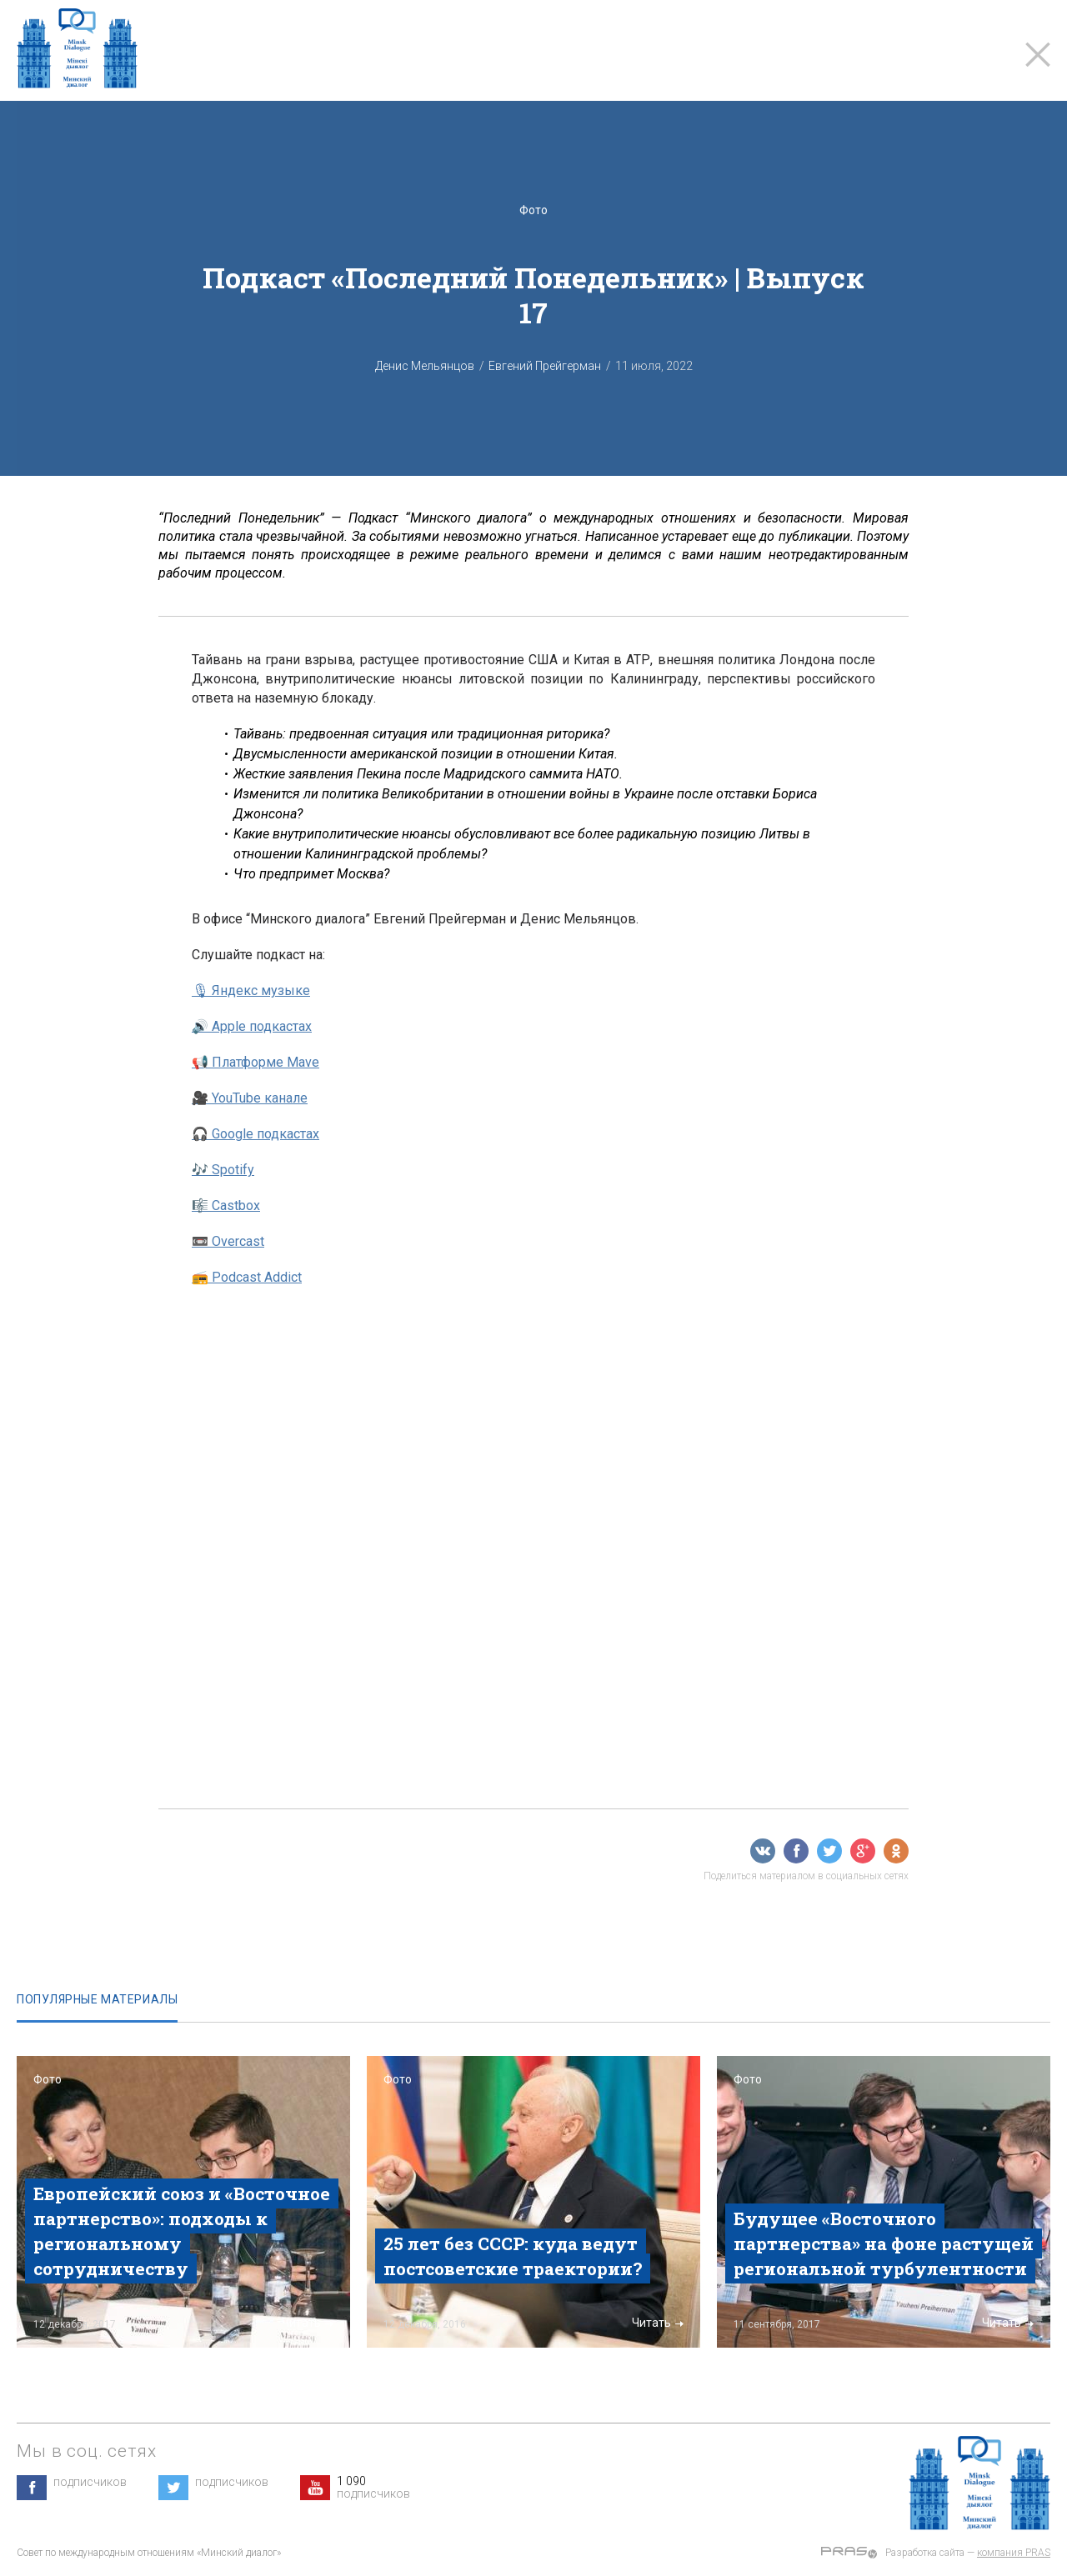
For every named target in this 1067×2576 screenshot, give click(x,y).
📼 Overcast (228, 1241)
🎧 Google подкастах (255, 1134)
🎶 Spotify (223, 1170)
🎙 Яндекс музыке (251, 990)
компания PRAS (1013, 2552)
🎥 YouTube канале (250, 1098)
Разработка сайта (924, 2552)
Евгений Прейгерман (544, 366)
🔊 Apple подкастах (252, 1026)
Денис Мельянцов (424, 366)
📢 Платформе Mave (255, 1062)
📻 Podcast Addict (247, 1277)
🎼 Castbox (226, 1205)
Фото (533, 210)
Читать (307, 2322)
